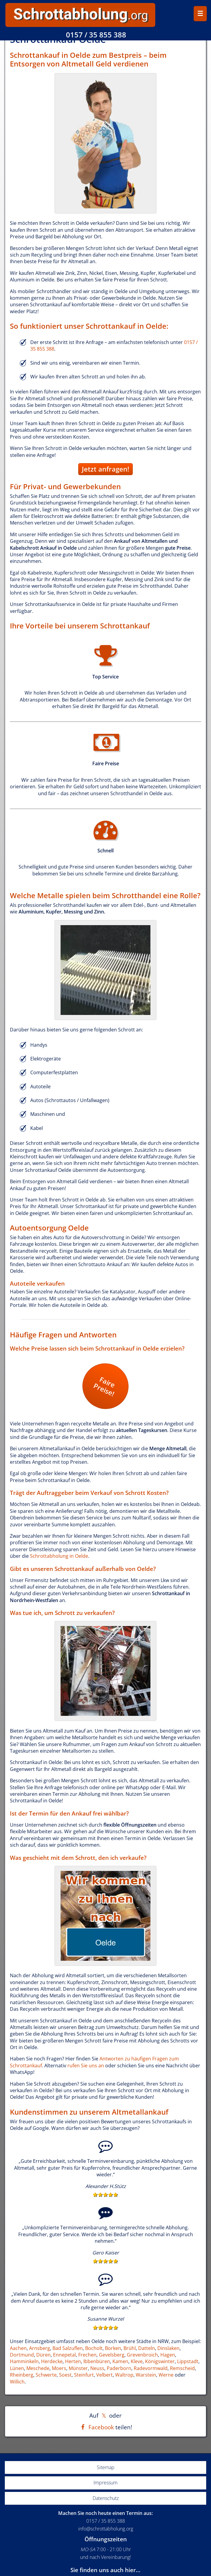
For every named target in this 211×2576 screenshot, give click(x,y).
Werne (166, 2375)
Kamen (120, 2361)
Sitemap (105, 2467)
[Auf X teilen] (104, 2415)
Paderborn (119, 2368)
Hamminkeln (24, 2361)
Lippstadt (187, 2361)
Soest (65, 2375)
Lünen (17, 2368)
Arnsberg (39, 2348)
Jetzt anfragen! (105, 469)
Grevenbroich (142, 2354)
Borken (113, 2348)
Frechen (87, 2354)
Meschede (37, 2368)
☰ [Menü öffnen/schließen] (200, 13)
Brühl (129, 2348)
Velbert (104, 2375)
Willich (17, 2381)
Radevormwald (151, 2368)
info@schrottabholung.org (105, 2528)
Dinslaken (168, 2348)
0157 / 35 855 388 (96, 35)
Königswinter (160, 2361)
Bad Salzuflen (67, 2348)
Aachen (18, 2348)
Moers (59, 2368)
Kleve (137, 2361)
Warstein (146, 2375)
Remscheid (182, 2368)
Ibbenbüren (96, 2361)
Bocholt (94, 2348)
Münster (78, 2368)
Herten (73, 2361)
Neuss (97, 2368)
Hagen (167, 2354)
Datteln (146, 2348)
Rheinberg (21, 2375)
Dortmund (22, 2354)
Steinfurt (84, 2375)
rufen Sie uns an (85, 2065)
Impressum (105, 2482)
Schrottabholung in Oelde (59, 1556)
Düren (43, 2354)
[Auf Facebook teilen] (96, 2427)
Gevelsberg (111, 2354)
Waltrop (124, 2375)
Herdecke (52, 2361)
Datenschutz (106, 2498)
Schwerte (46, 2375)
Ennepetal (64, 2354)
